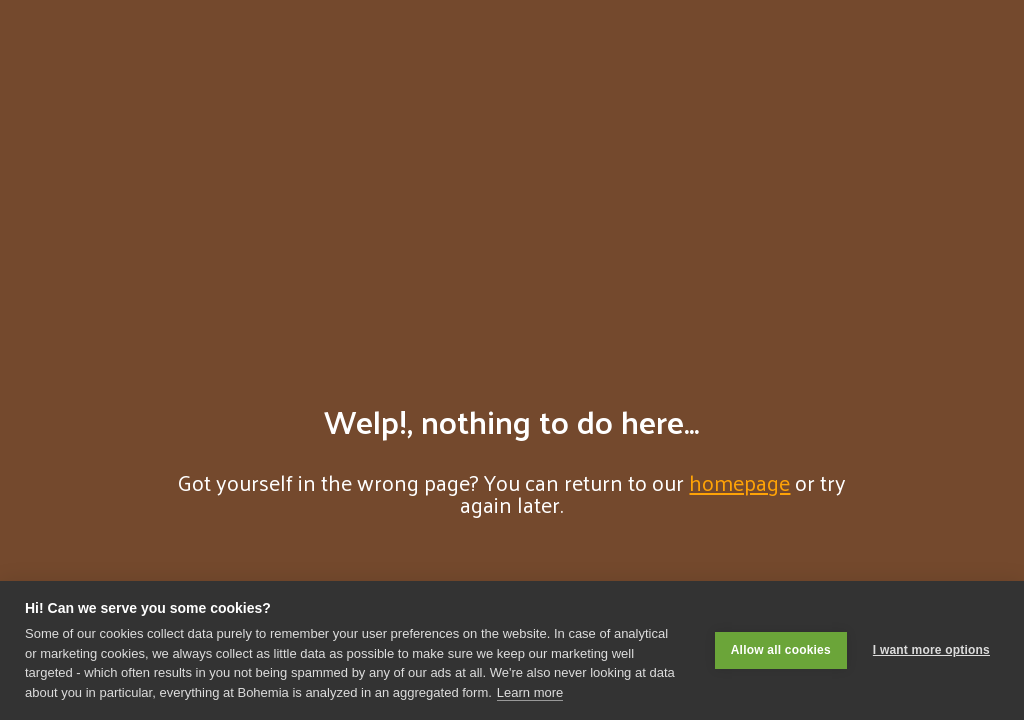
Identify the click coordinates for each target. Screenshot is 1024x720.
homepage (739, 482)
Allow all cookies (781, 650)
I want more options (931, 650)
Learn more (530, 692)
